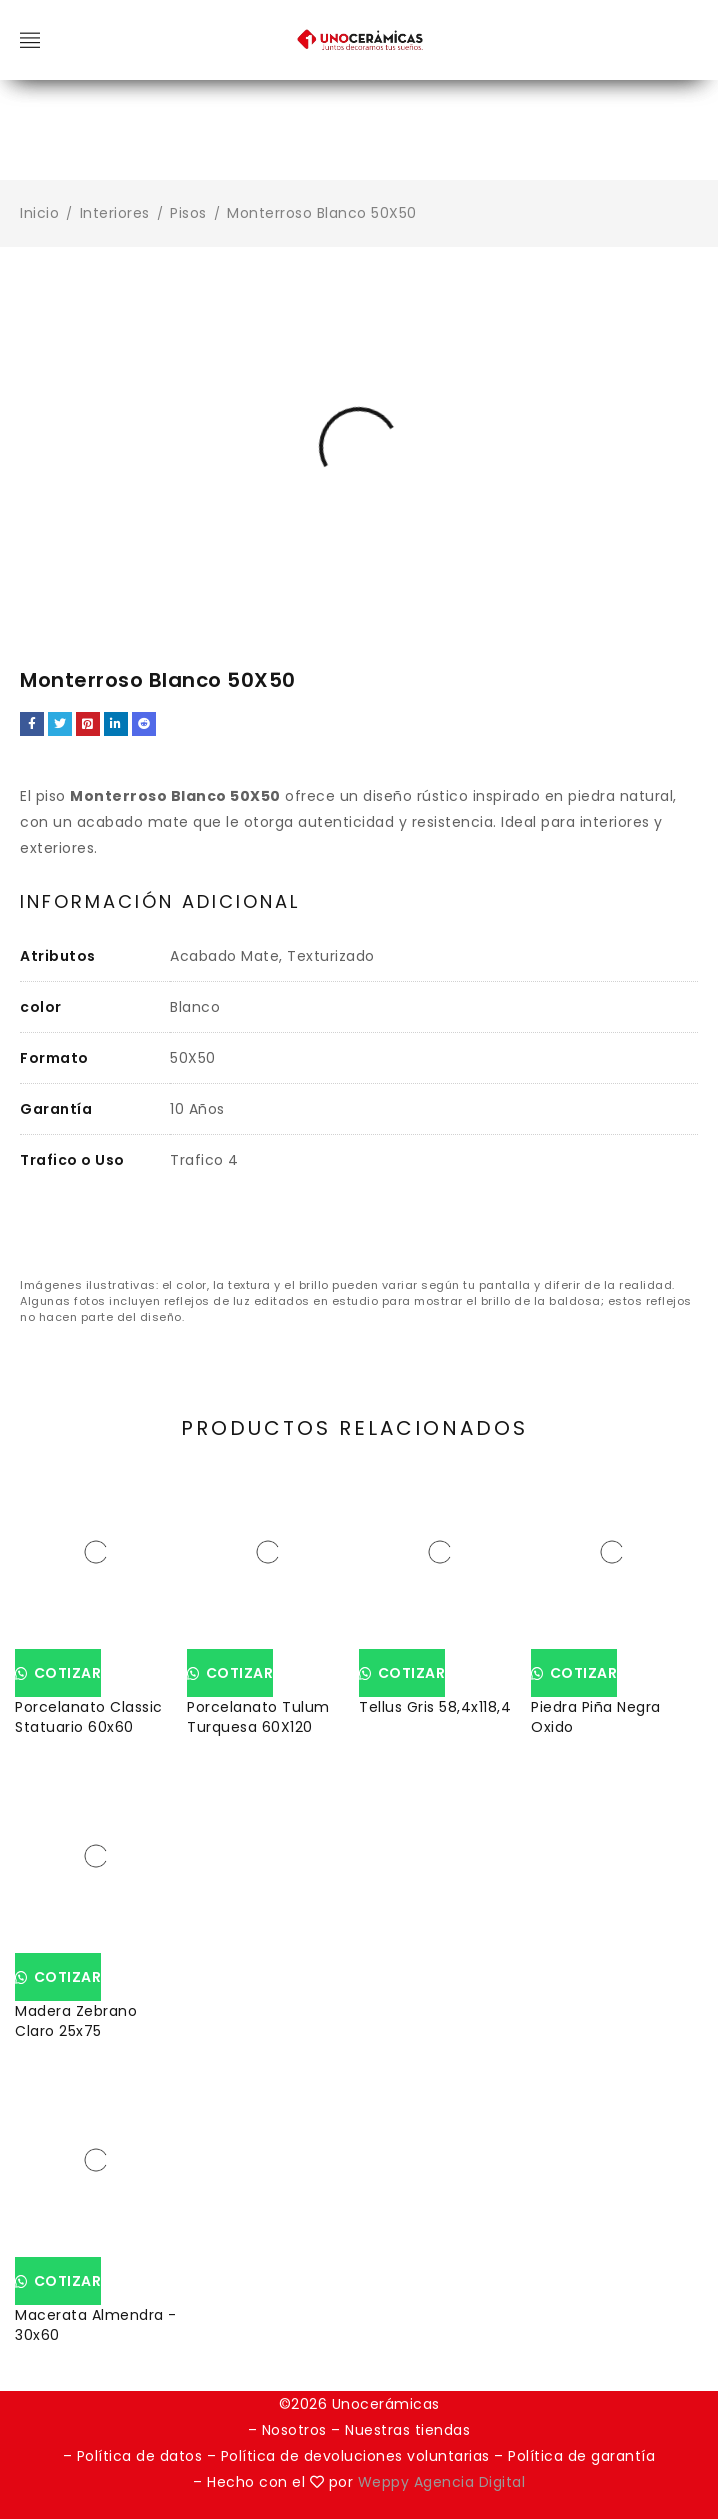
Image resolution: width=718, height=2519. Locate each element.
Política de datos (140, 2456)
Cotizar (65, 1673)
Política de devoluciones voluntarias (358, 2456)
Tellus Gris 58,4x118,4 (435, 1707)
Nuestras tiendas (407, 2430)
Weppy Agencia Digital (442, 2482)
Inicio (39, 213)
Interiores (115, 213)
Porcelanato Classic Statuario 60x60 (89, 1717)
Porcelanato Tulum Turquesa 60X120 (258, 1717)
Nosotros (294, 2430)
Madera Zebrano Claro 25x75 (76, 2021)
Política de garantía (581, 2456)
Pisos (188, 213)
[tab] (160, 902)
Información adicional (160, 902)
